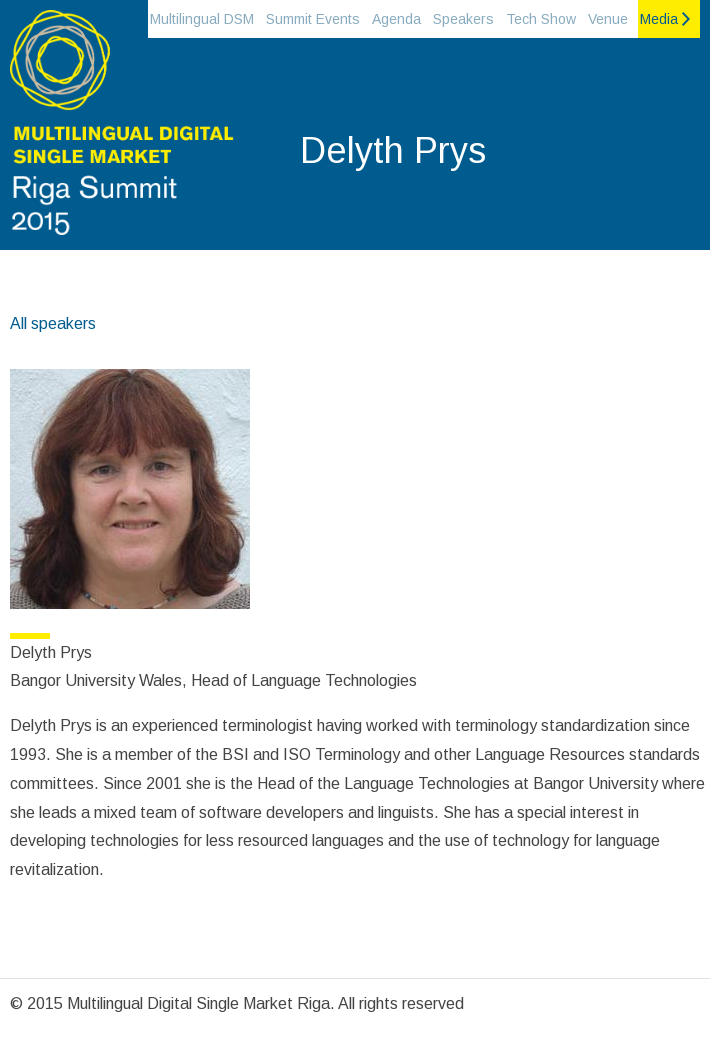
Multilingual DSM (202, 19)
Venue (608, 19)
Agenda (396, 19)
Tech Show (541, 19)
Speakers (463, 19)
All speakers (53, 323)
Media (659, 19)
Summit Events (313, 19)
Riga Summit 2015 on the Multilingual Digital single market (120, 130)
